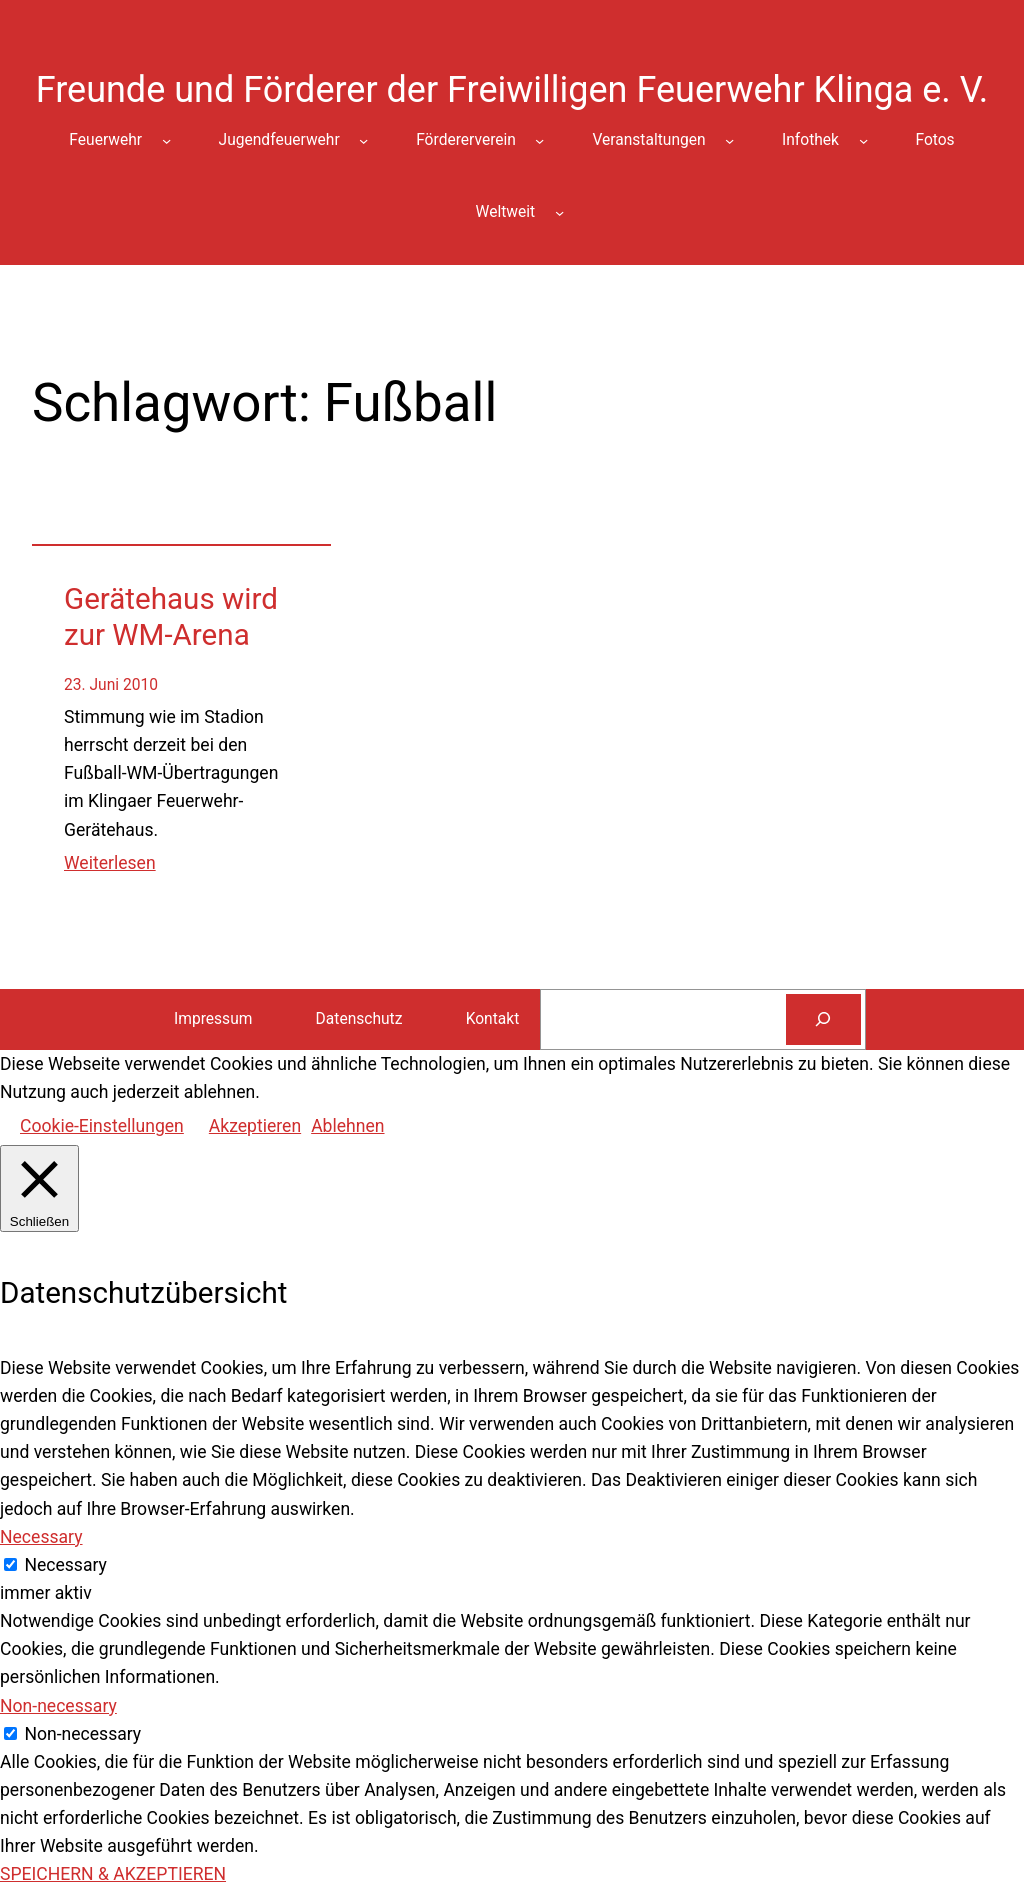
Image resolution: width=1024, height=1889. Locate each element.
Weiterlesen (110, 863)
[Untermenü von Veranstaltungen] (729, 140)
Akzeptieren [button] (255, 1126)
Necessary (65, 1565)
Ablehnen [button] (347, 1126)
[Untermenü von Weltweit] (559, 212)
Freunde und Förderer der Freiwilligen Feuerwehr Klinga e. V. (512, 90)
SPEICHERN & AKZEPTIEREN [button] (113, 1874)
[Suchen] (823, 1019)
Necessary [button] (41, 1537)
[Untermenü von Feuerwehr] (166, 140)
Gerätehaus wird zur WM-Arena (171, 617)
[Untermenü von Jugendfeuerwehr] (363, 140)
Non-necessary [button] (58, 1706)
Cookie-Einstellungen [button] (102, 1126)
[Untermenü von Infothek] (863, 140)
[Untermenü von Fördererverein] (539, 140)
